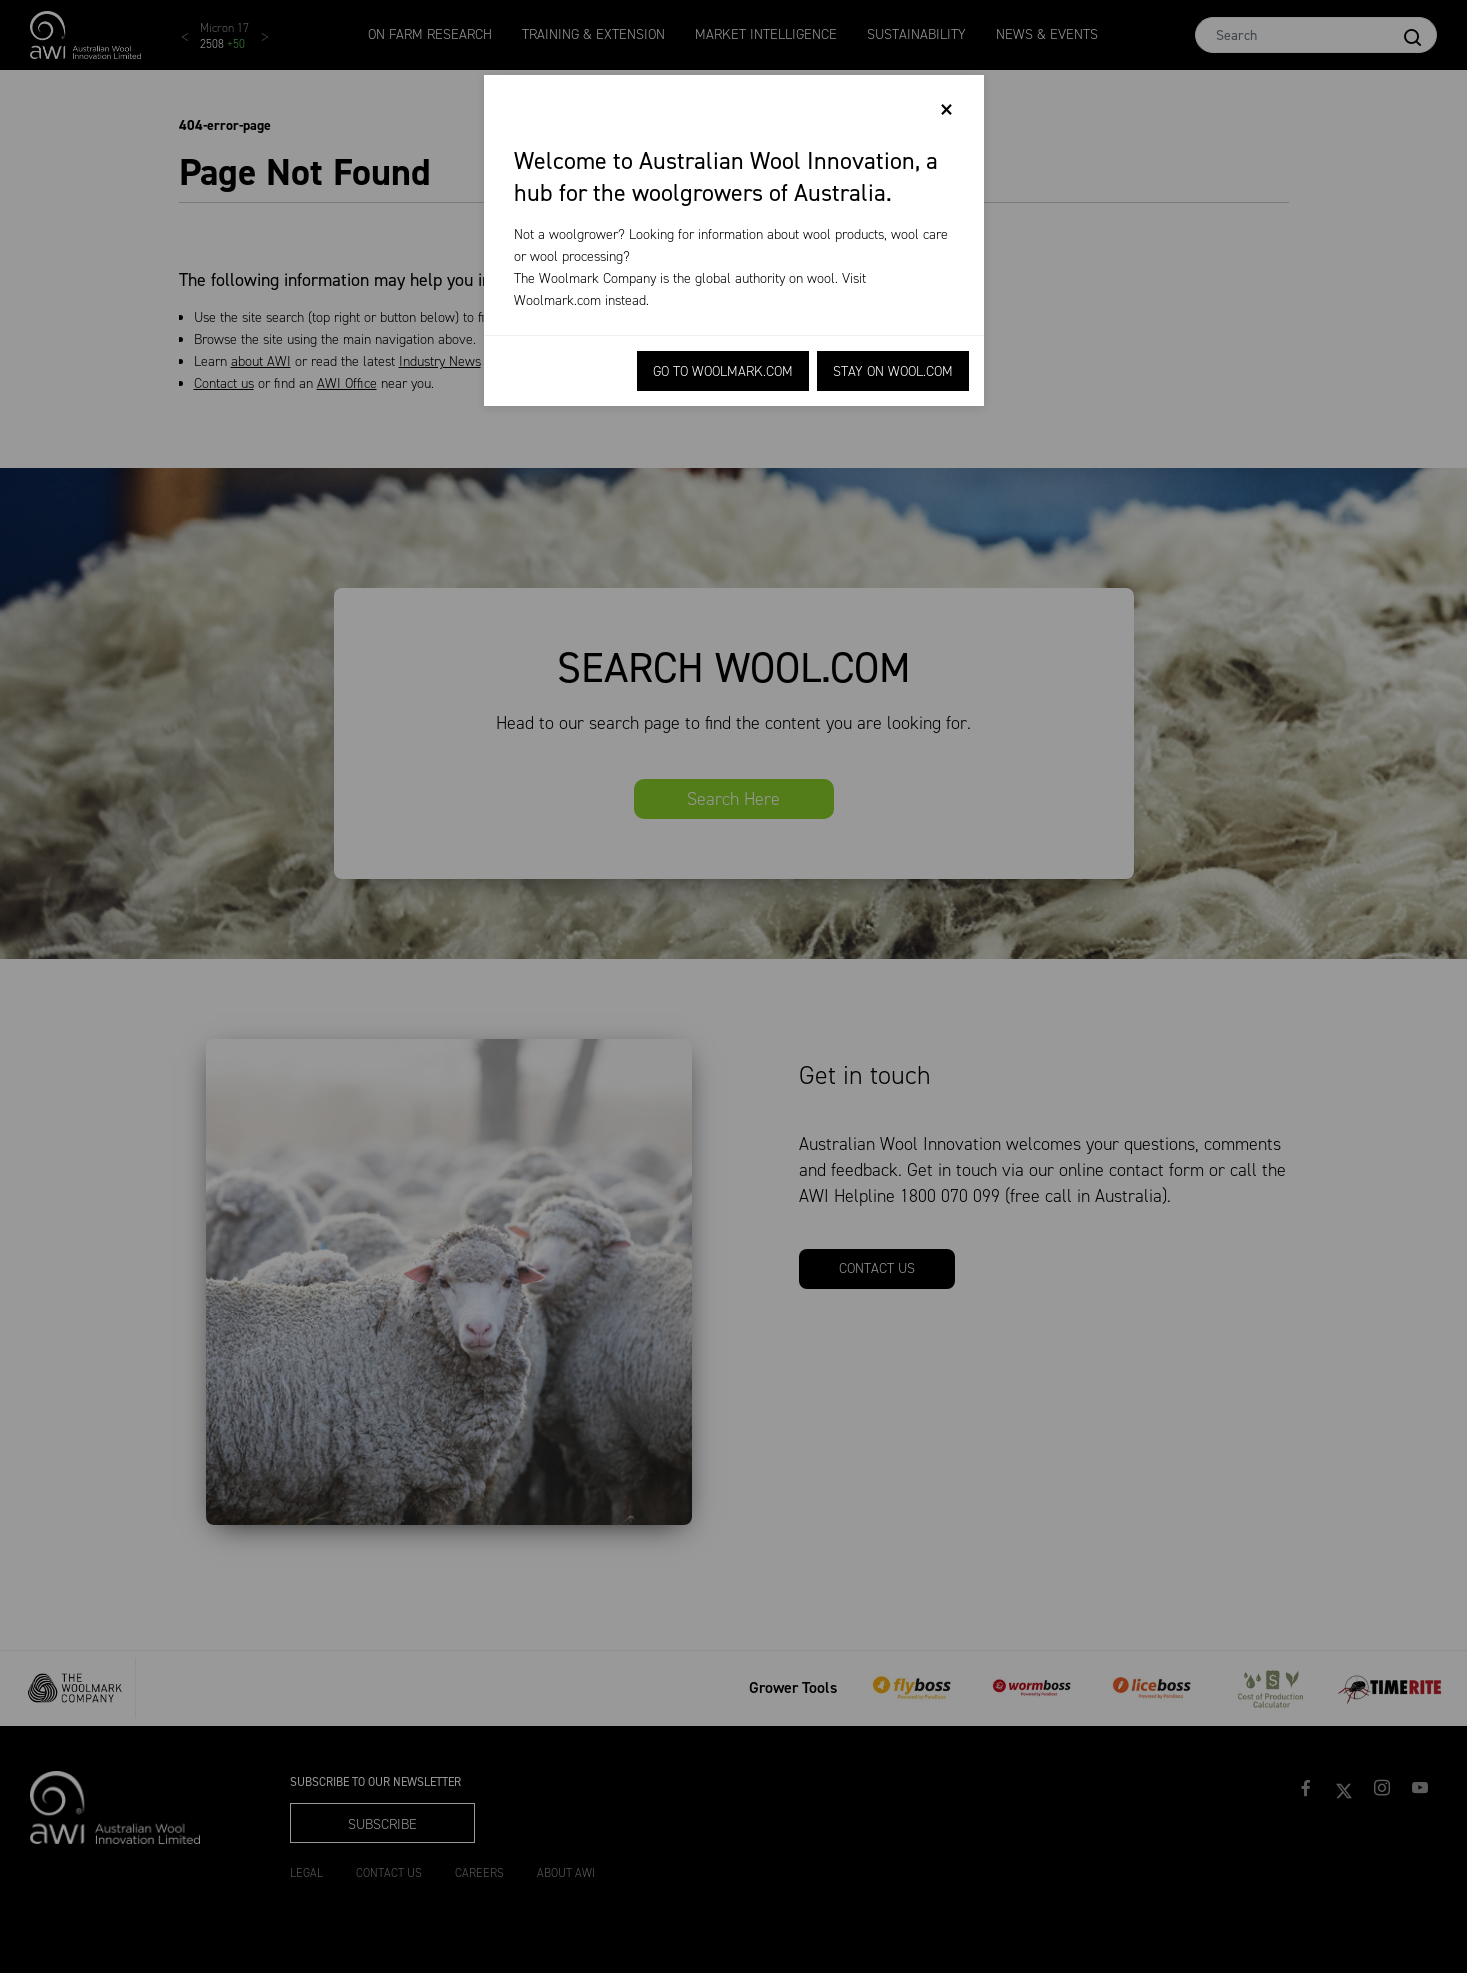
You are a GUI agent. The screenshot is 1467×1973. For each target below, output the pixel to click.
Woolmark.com (557, 300)
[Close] (946, 110)
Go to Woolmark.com (723, 371)
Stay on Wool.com (893, 371)
